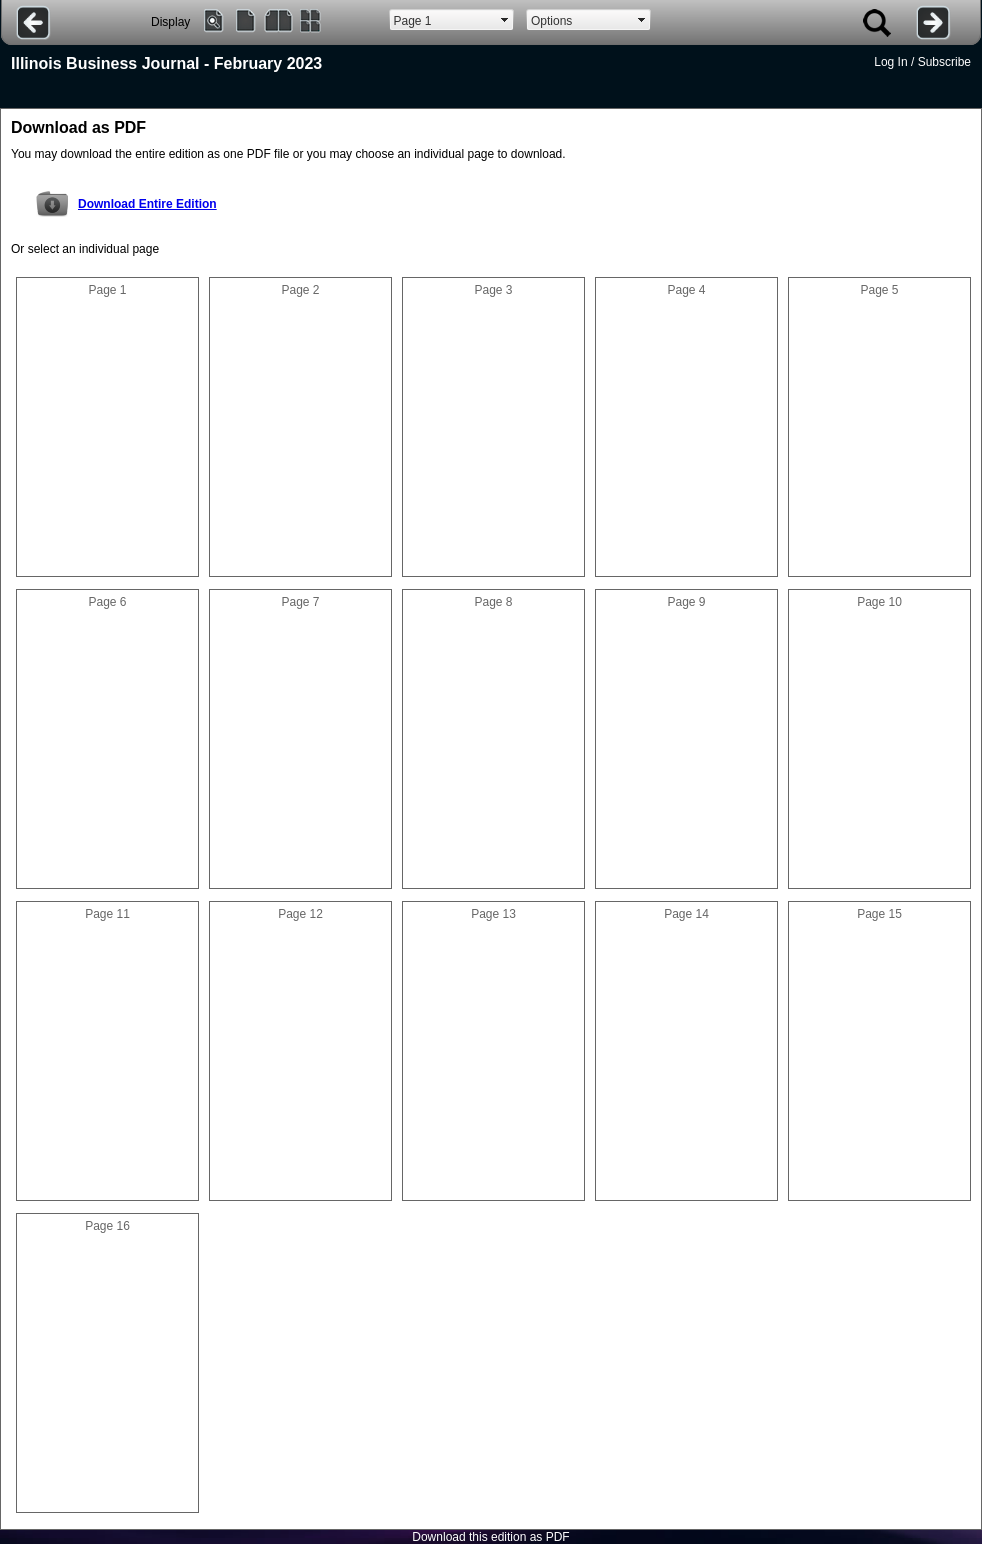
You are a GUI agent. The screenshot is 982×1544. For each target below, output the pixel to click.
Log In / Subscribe (922, 62)
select (505, 20)
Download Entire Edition (147, 204)
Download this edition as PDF (490, 1537)
